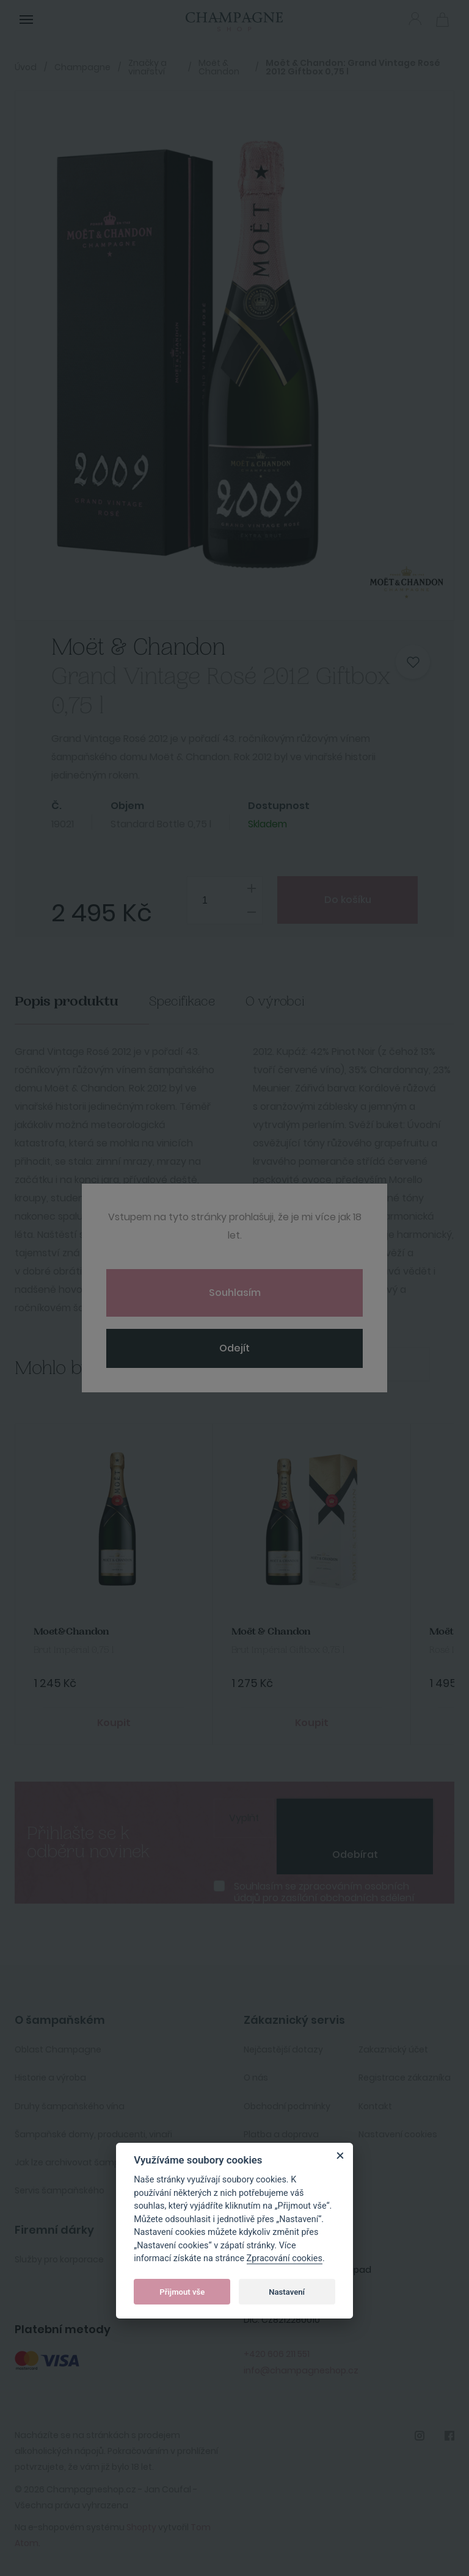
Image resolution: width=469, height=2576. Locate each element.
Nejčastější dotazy (283, 2049)
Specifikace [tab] (182, 1001)
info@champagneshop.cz (301, 2370)
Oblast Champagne (58, 2049)
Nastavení (287, 2292)
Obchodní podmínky (287, 2106)
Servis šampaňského (59, 2190)
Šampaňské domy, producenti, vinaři (93, 2134)
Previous (364, 1364)
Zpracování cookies (284, 2258)
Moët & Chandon (218, 67)
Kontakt (375, 2106)
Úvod (26, 67)
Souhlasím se (324, 1892)
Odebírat (355, 1854)
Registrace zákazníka (404, 2077)
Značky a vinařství (147, 67)
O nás (256, 2077)
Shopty (141, 2527)
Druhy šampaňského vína (70, 2106)
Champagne (82, 67)
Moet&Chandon (71, 1632)
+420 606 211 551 (277, 2354)
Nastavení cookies (397, 2134)
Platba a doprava (281, 2134)
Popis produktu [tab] (66, 1001)
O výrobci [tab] (275, 1001)
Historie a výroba (50, 2077)
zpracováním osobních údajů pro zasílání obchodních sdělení (324, 1892)
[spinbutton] (224, 900)
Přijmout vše (182, 2292)
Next (408, 1364)
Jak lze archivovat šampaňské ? (84, 2162)
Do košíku (347, 900)
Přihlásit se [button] (415, 18)
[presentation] (355, 1817)
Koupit (114, 1723)
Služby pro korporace (59, 2259)
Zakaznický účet (393, 2049)
